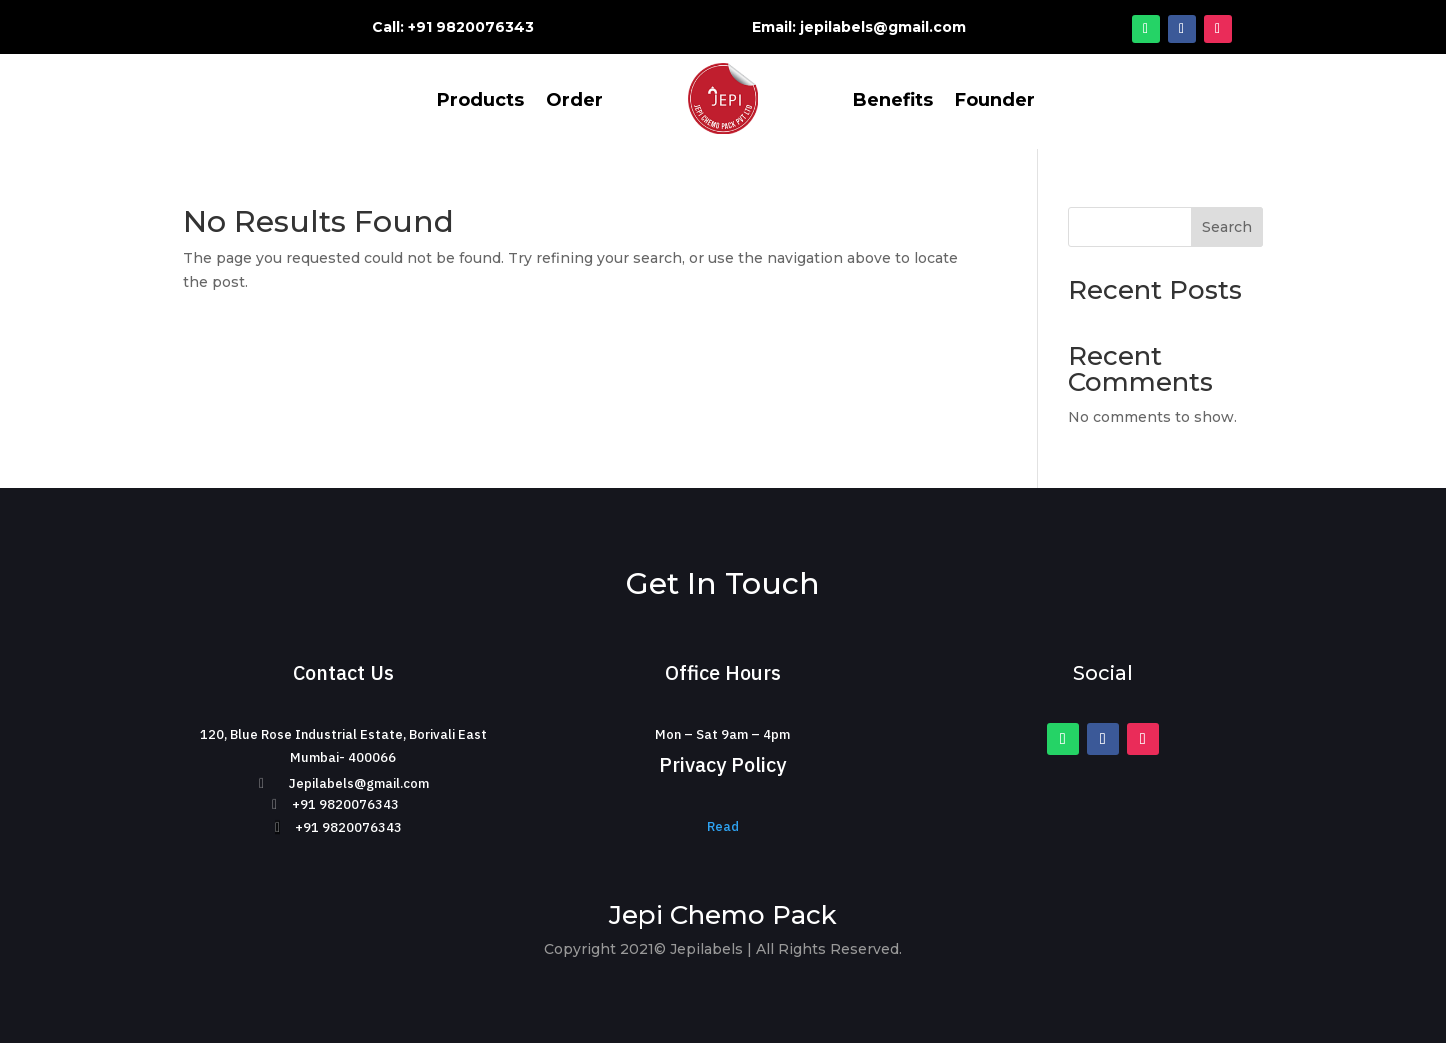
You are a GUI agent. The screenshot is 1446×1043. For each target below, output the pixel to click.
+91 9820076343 (345, 804)
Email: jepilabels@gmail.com (859, 27)
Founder (995, 102)
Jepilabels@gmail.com (359, 783)
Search (1227, 227)
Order (574, 102)
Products (480, 102)
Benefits (893, 102)
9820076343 (485, 27)
